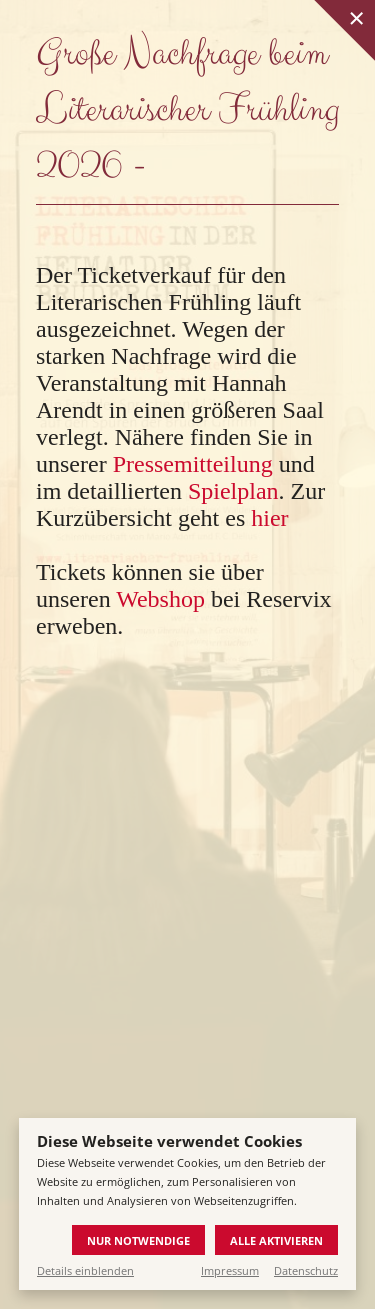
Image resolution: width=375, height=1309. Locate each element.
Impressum (230, 1270)
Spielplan (233, 491)
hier (269, 518)
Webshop (160, 599)
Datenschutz (306, 1270)
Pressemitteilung (193, 464)
